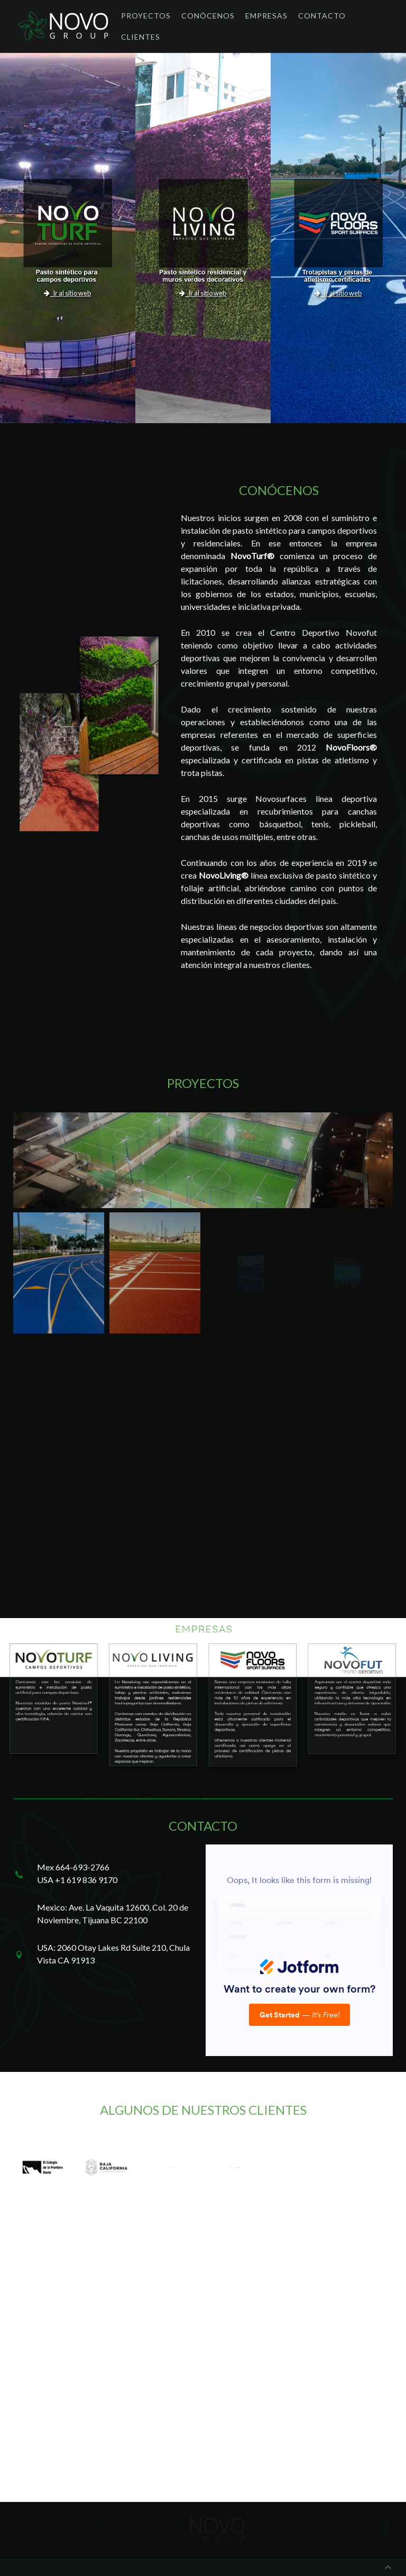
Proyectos (146, 15)
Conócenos (208, 15)
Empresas (266, 15)
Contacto (322, 15)
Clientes (140, 36)
